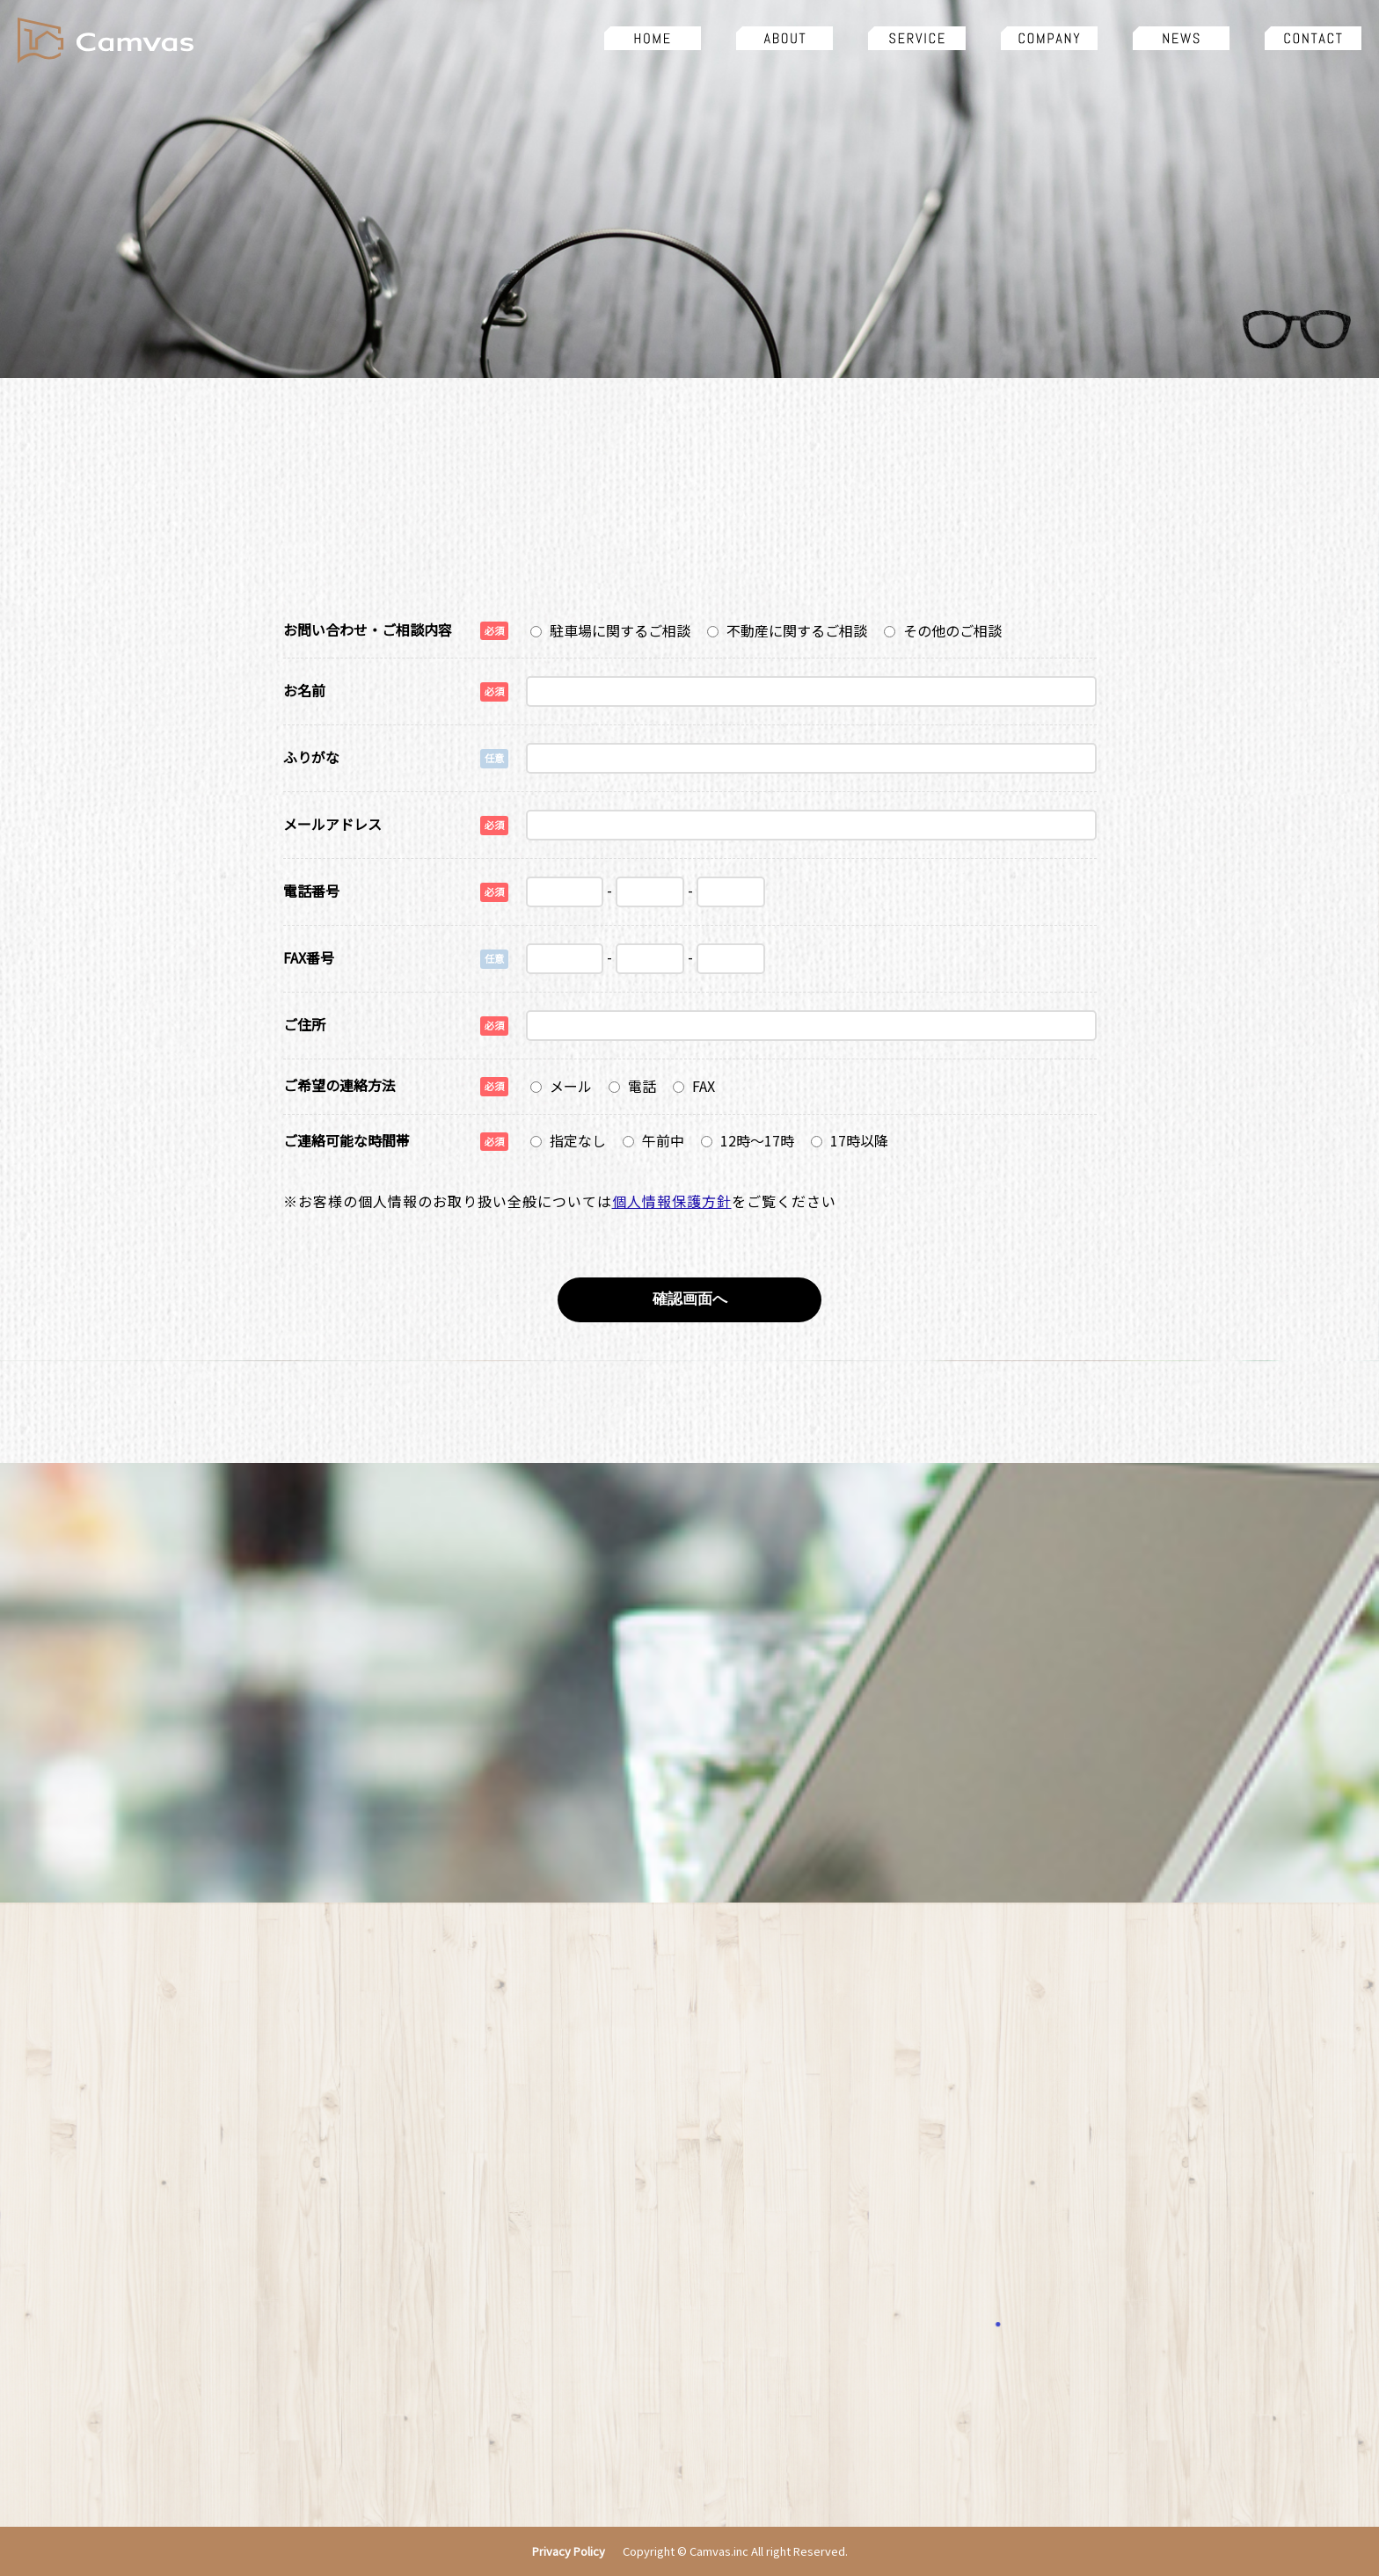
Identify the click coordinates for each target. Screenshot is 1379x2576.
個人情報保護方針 (672, 1201)
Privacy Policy (568, 2552)
